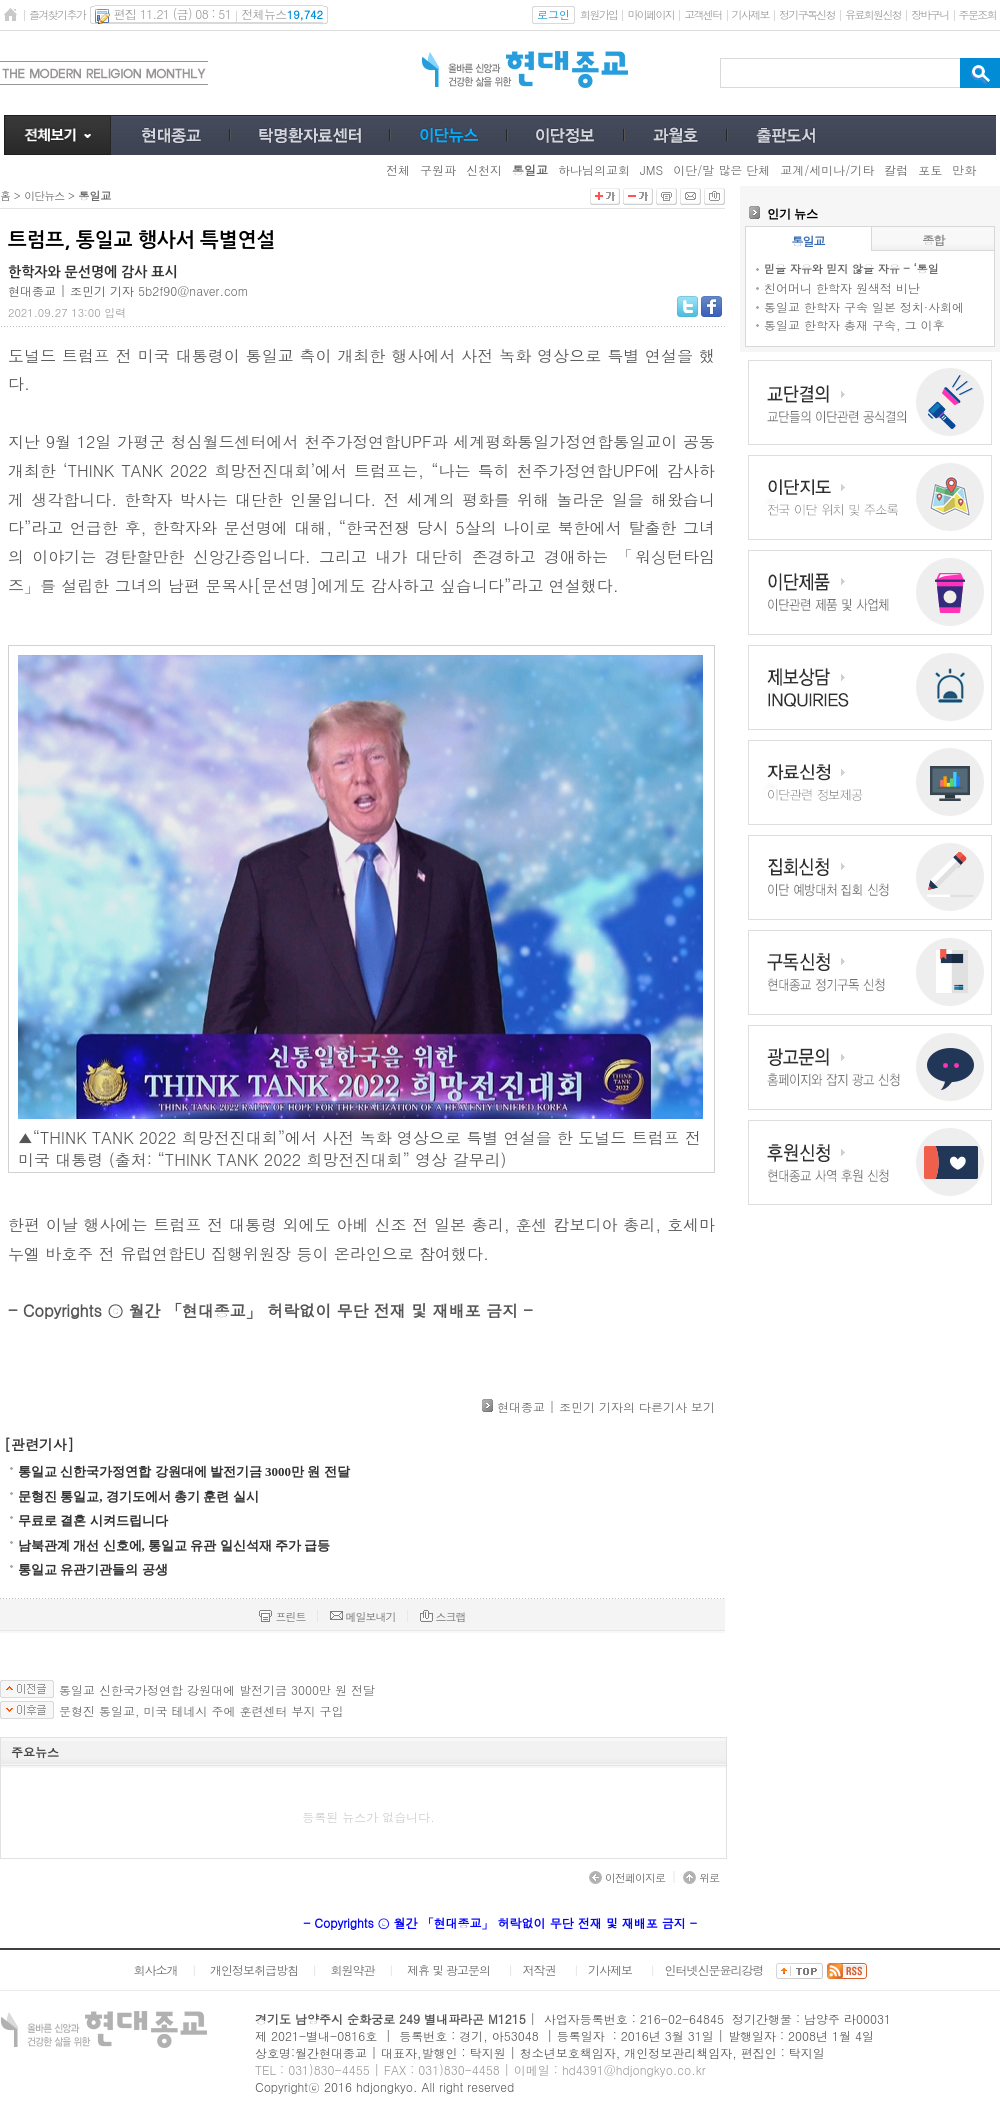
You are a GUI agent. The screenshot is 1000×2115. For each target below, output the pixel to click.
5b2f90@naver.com (193, 290)
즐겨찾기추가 (57, 14)
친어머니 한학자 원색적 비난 (842, 287)
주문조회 (977, 14)
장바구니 (929, 14)
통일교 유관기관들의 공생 (93, 1569)
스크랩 (443, 1616)
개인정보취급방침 (254, 1969)
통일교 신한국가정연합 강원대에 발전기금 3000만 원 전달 (184, 1471)
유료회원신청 (873, 14)
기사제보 (750, 14)
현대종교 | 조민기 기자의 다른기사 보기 (606, 1406)
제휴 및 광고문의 (448, 1969)
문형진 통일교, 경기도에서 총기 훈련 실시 (138, 1496)
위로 (701, 1877)
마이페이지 (650, 14)
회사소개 (155, 1969)
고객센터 (702, 14)
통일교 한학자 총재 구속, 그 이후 (854, 324)
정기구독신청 (807, 14)
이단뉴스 (44, 195)
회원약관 (352, 1969)
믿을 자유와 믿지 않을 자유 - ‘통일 (851, 268)
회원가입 (598, 14)
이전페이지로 (627, 1877)
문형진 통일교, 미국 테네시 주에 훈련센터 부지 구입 (201, 1711)
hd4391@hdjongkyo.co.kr (634, 2069)
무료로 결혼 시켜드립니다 (93, 1520)
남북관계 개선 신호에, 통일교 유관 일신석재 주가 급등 (174, 1545)
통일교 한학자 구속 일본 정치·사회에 (864, 306)
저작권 (539, 1969)
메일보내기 (363, 1616)
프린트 (282, 1616)
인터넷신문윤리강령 (714, 1969)
